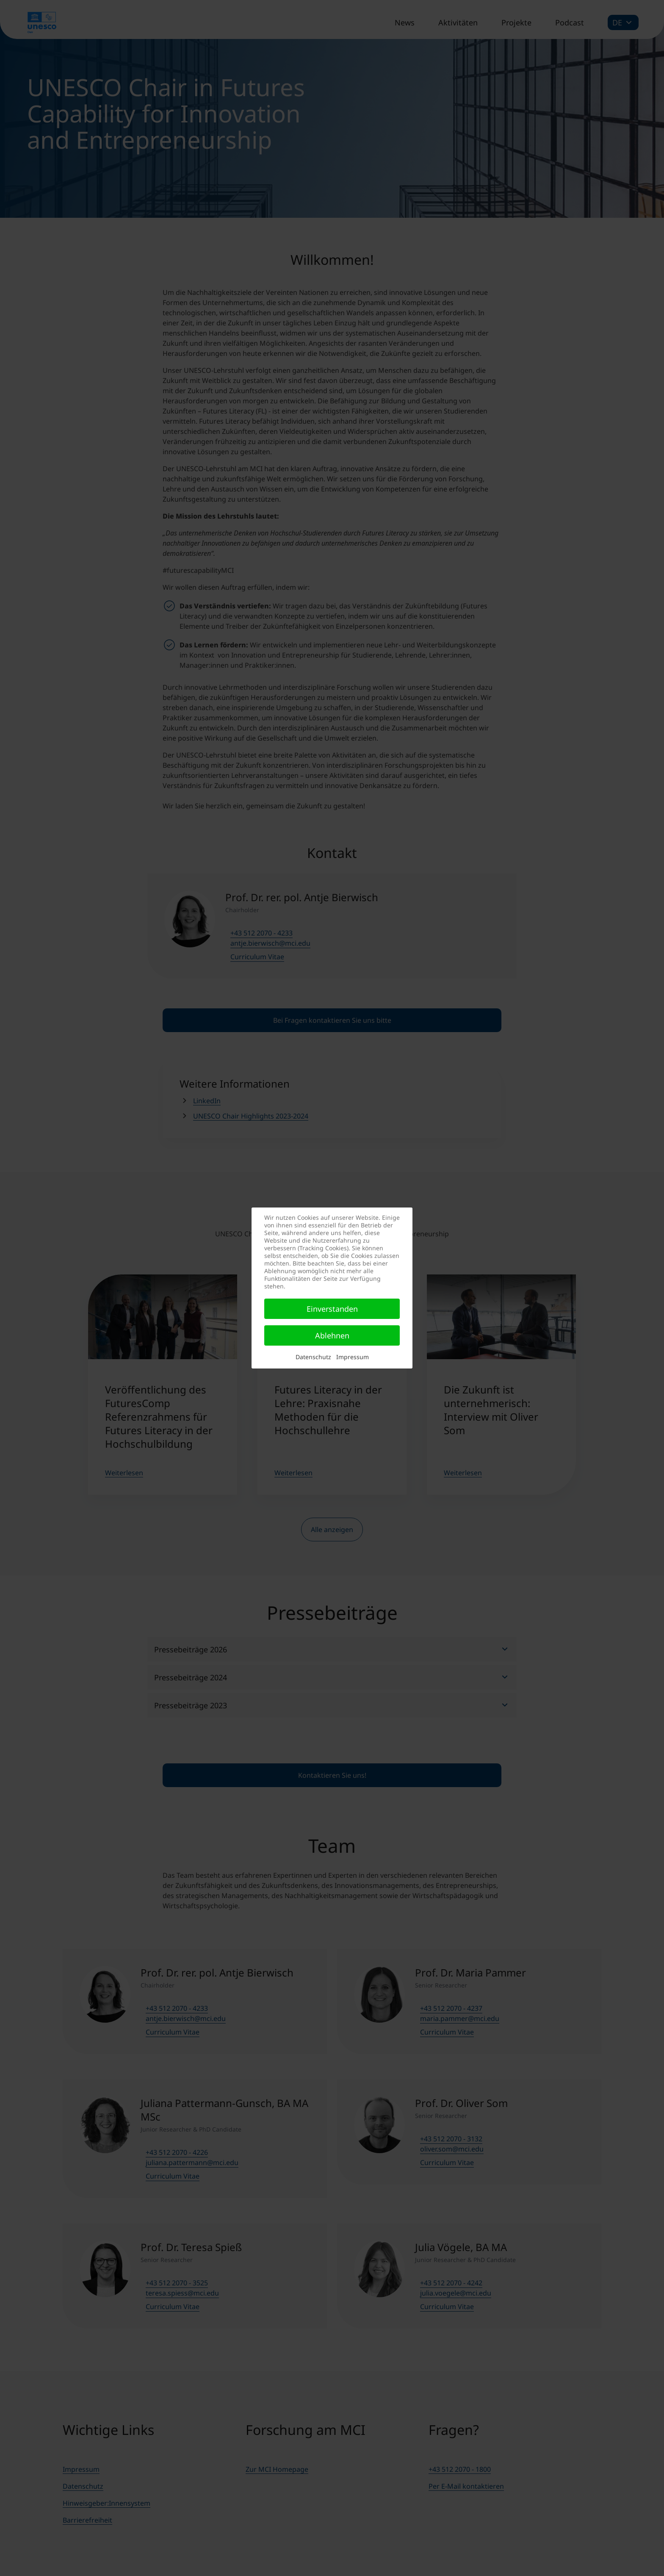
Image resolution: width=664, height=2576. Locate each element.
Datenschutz (313, 1357)
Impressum (352, 1357)
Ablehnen (332, 1335)
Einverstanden (332, 1309)
